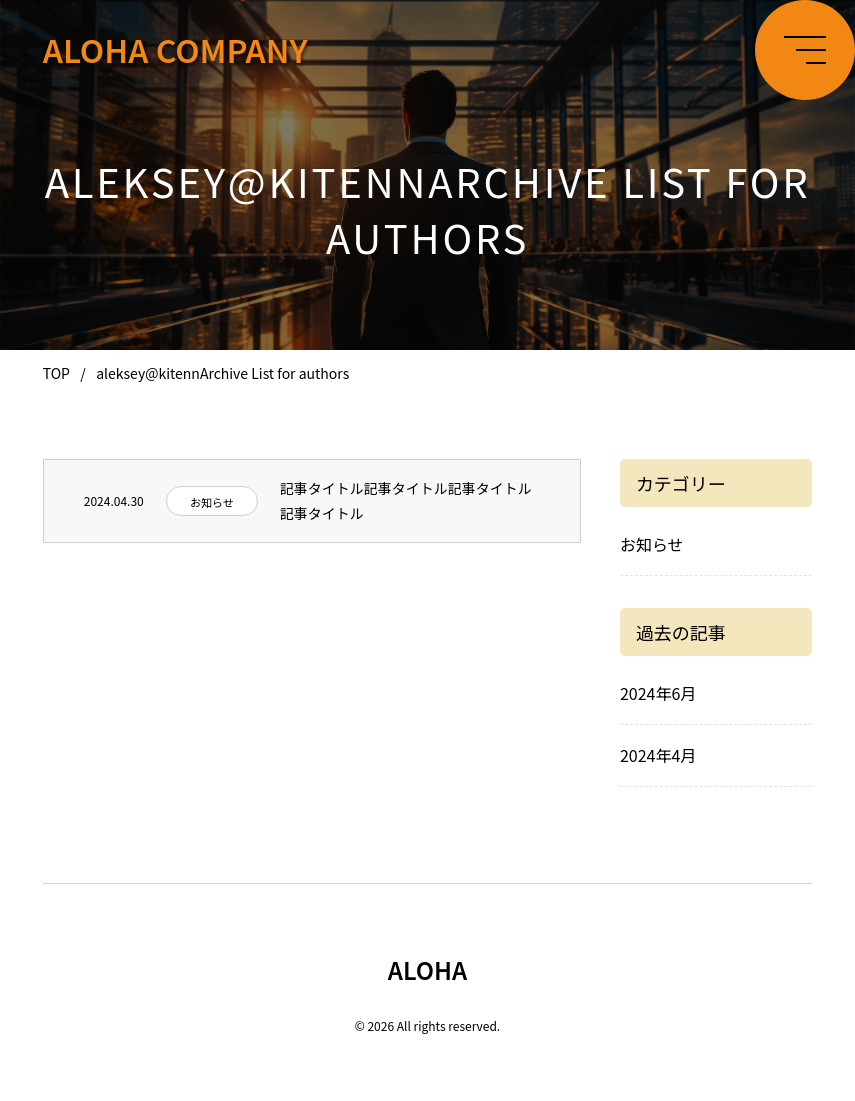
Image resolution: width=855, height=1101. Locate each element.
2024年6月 (658, 693)
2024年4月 (658, 755)
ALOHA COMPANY (175, 49)
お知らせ (212, 502)
